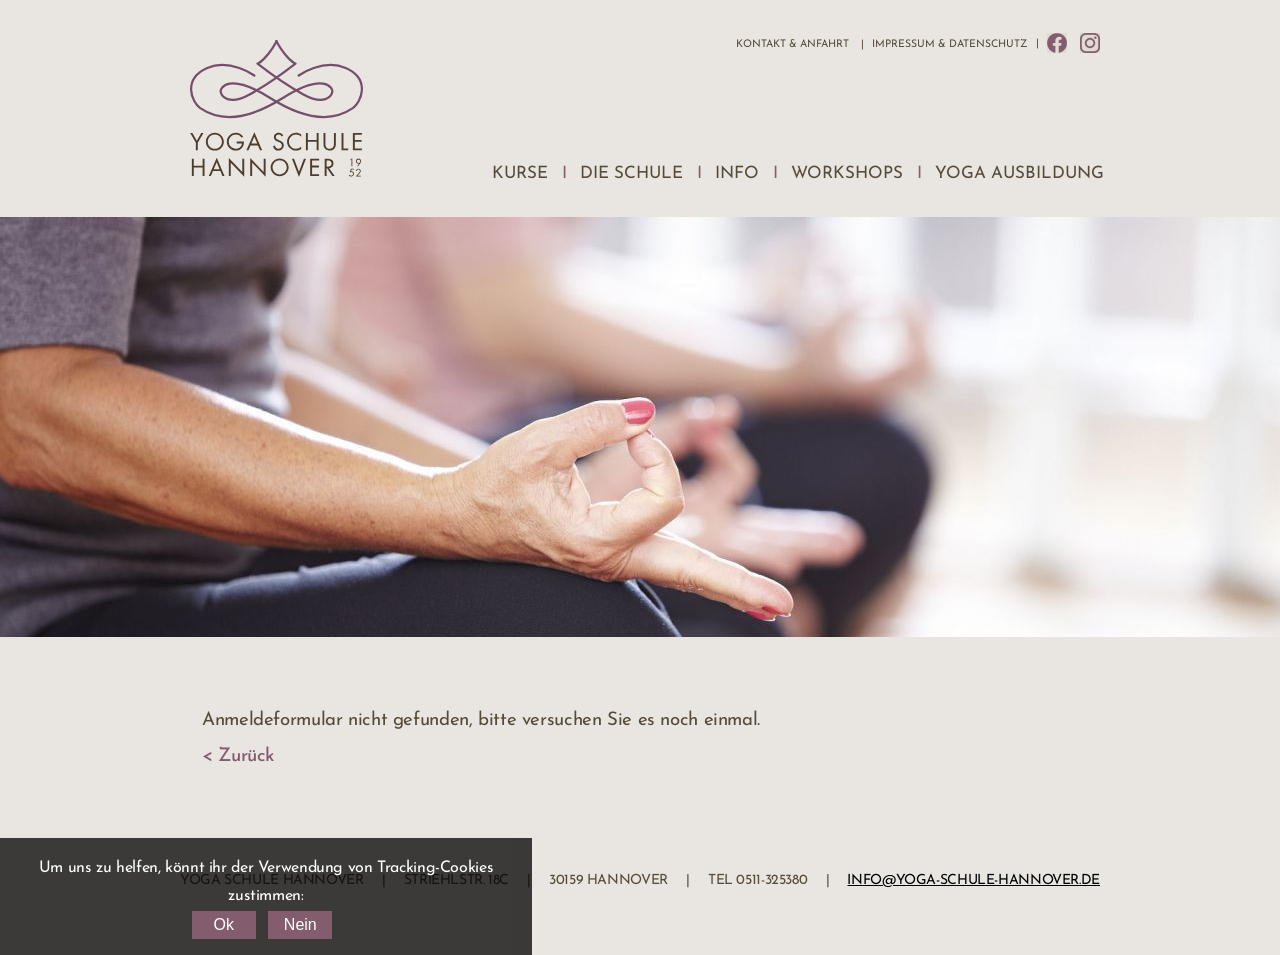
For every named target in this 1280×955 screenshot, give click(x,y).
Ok (223, 924)
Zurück (246, 756)
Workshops (847, 173)
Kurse (520, 173)
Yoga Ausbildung (1019, 173)
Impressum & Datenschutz (949, 44)
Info (737, 173)
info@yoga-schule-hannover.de (973, 880)
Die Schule (631, 173)
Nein (300, 924)
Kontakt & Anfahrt (792, 44)
